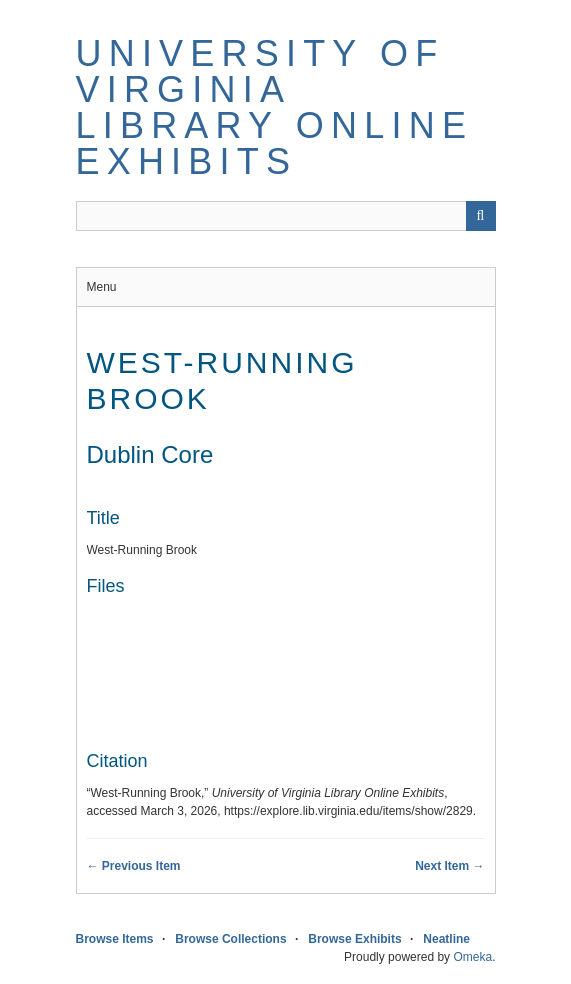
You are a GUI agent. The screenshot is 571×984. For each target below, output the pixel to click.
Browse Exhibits (354, 939)
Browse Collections (230, 939)
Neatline (446, 939)
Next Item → (449, 866)
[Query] (286, 216)
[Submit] (481, 216)
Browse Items (115, 939)
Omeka (472, 957)
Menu (102, 287)
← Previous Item (134, 866)
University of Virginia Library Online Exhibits (275, 107)
